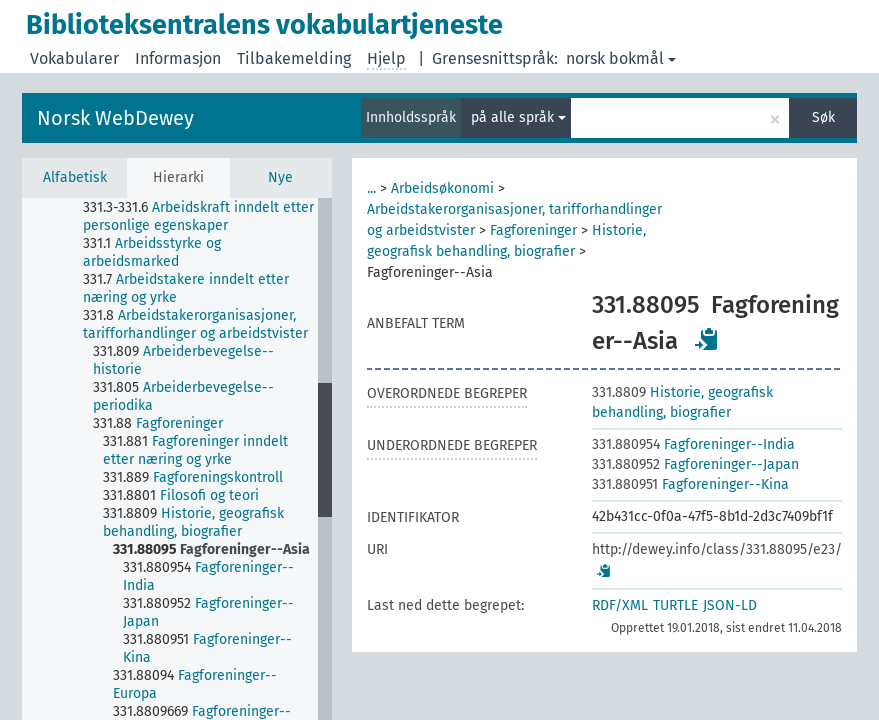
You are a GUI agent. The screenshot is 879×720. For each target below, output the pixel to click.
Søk (823, 117)
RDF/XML (620, 605)
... (371, 188)
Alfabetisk (75, 177)
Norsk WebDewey (115, 118)
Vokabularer (74, 58)
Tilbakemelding (294, 58)
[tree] (177, 459)
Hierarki (178, 177)
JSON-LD (730, 605)
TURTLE (675, 605)
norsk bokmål (621, 58)
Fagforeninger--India (693, 444)
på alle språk (518, 117)
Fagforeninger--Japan (695, 464)
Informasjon (178, 58)
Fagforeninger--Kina (690, 484)
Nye (280, 177)
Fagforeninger (533, 230)
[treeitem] (208, 217)
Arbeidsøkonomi (442, 188)
